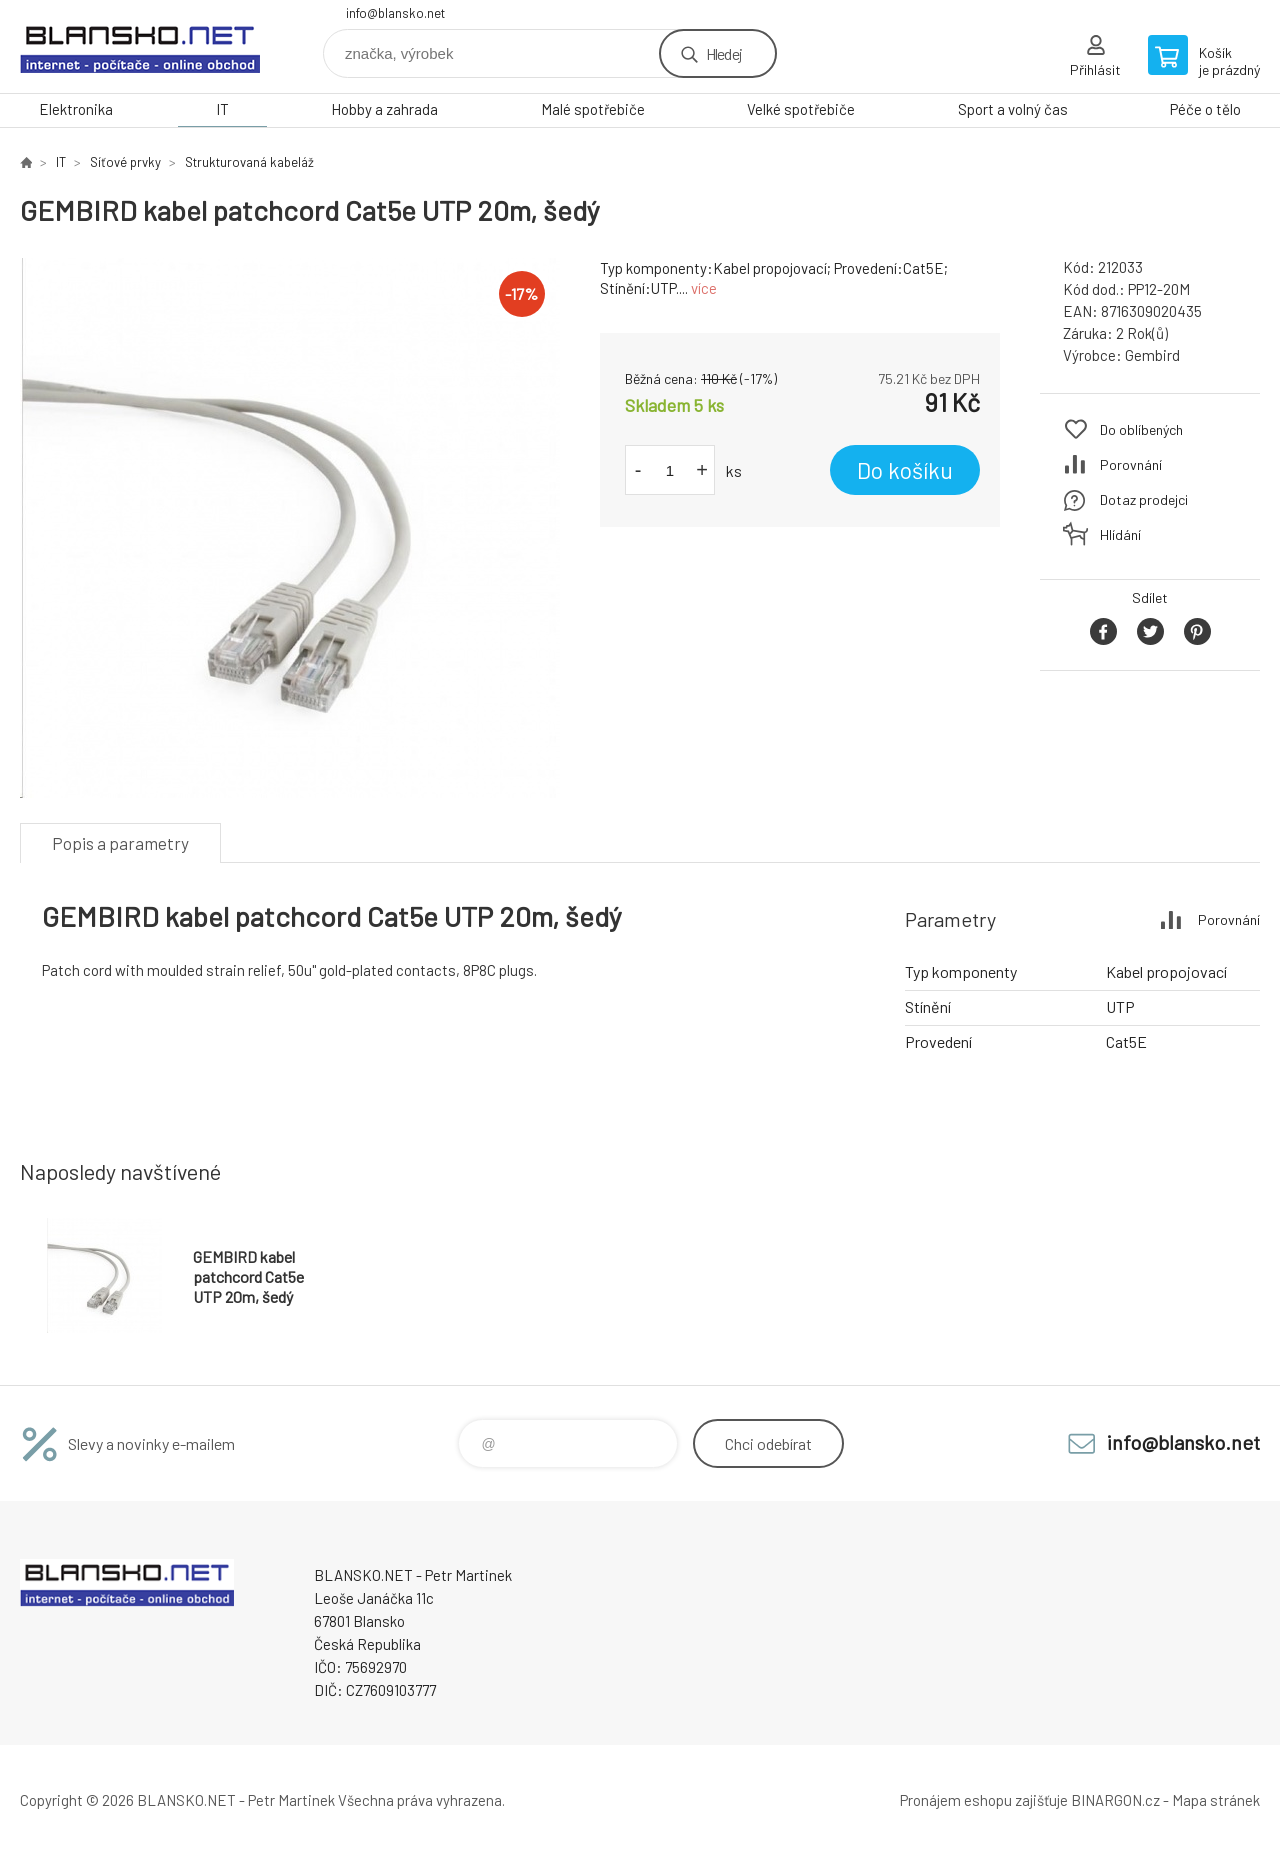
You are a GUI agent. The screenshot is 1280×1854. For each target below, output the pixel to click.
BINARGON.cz (1115, 1800)
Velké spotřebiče (801, 109)
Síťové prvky (125, 162)
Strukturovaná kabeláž (249, 162)
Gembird (1152, 355)
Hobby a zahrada (384, 109)
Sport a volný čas (1013, 109)
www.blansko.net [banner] (140, 46)
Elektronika (76, 109)
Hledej (724, 53)
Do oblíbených (1141, 429)
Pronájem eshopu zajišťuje (984, 1800)
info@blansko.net (395, 13)
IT (222, 109)
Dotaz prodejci (1144, 499)
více (704, 288)
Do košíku (905, 470)
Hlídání (1120, 534)
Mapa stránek (1216, 1800)
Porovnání (1131, 464)
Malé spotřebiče (593, 109)
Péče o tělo (1205, 109)
